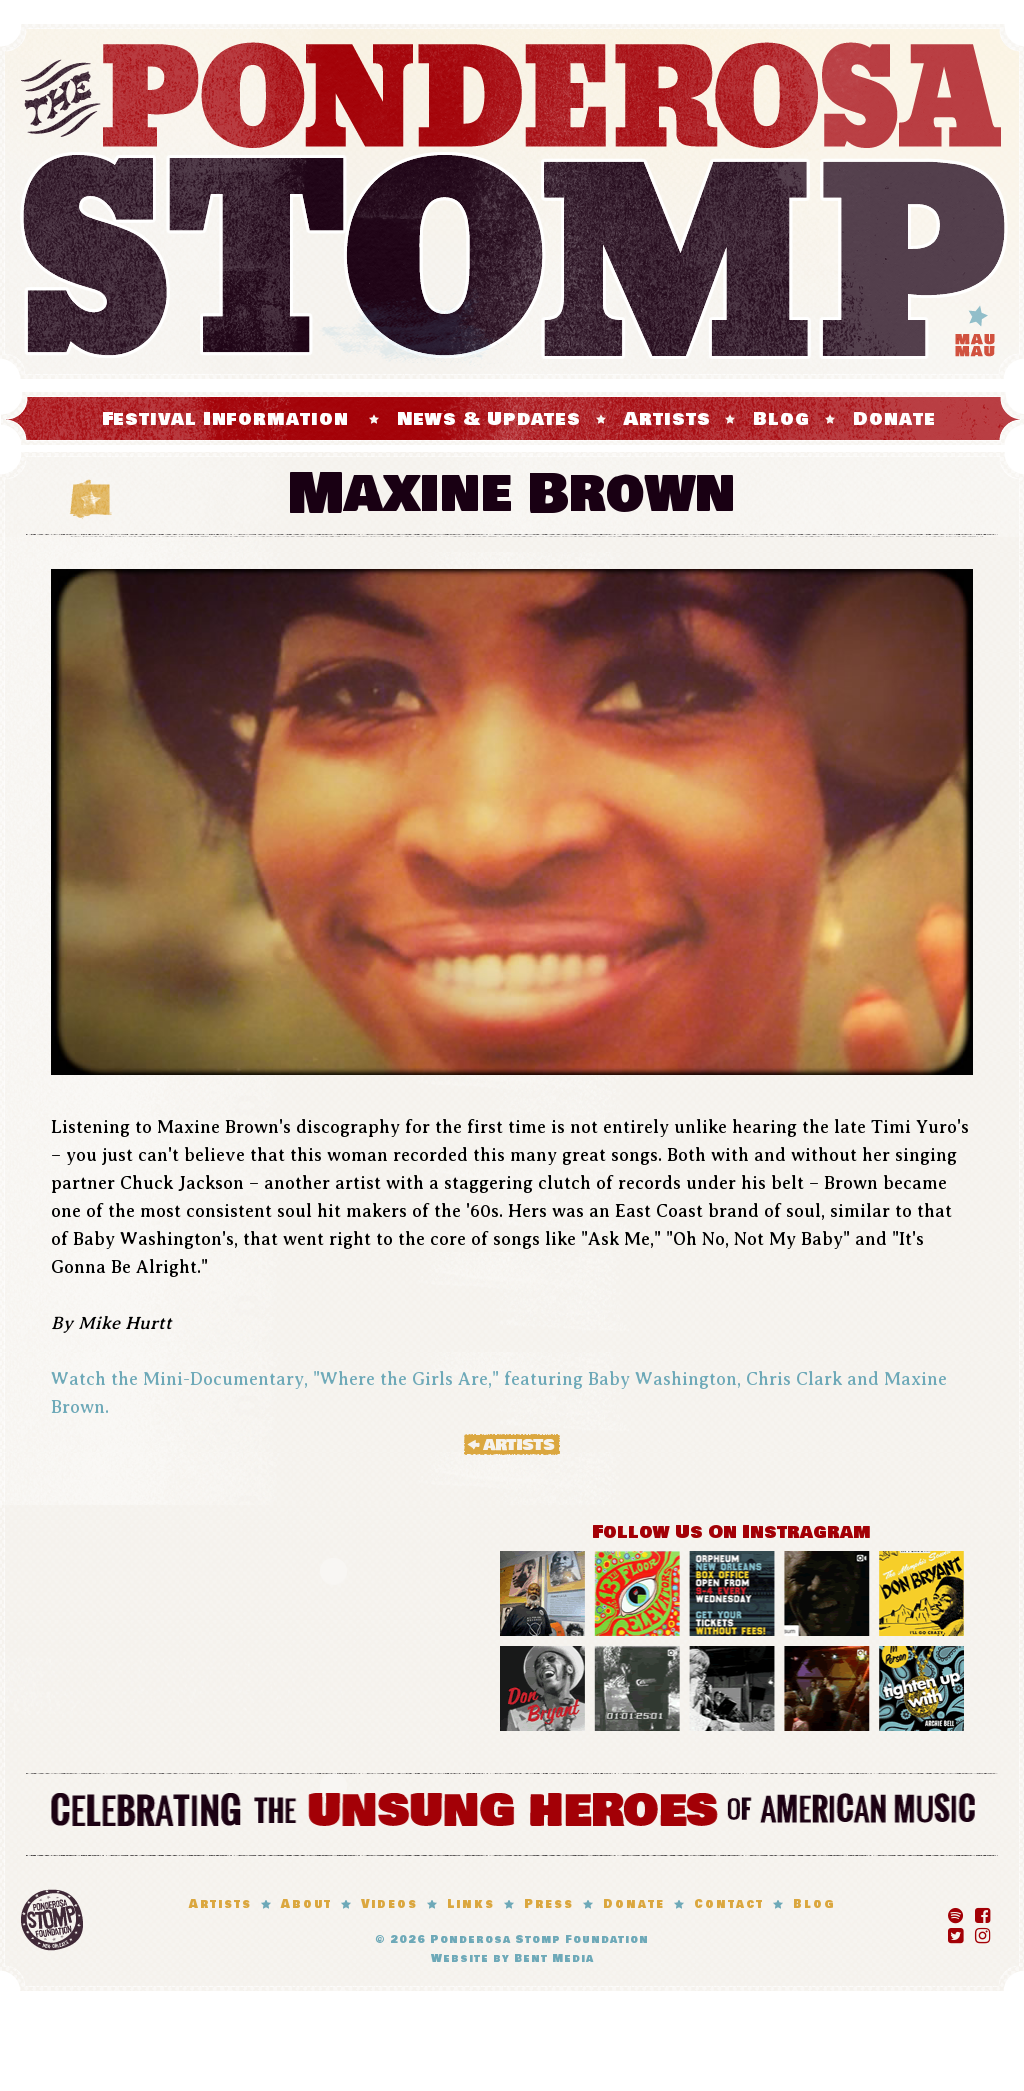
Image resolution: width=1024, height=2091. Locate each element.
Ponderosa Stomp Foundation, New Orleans (52, 1920)
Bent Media (554, 1958)
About (306, 1904)
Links (471, 1904)
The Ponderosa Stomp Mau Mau (512, 201)
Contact (729, 1904)
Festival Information (225, 419)
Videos (389, 1904)
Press (549, 1904)
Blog (781, 419)
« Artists (512, 1444)
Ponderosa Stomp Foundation (539, 1939)
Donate (894, 419)
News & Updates (489, 419)
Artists (667, 419)
